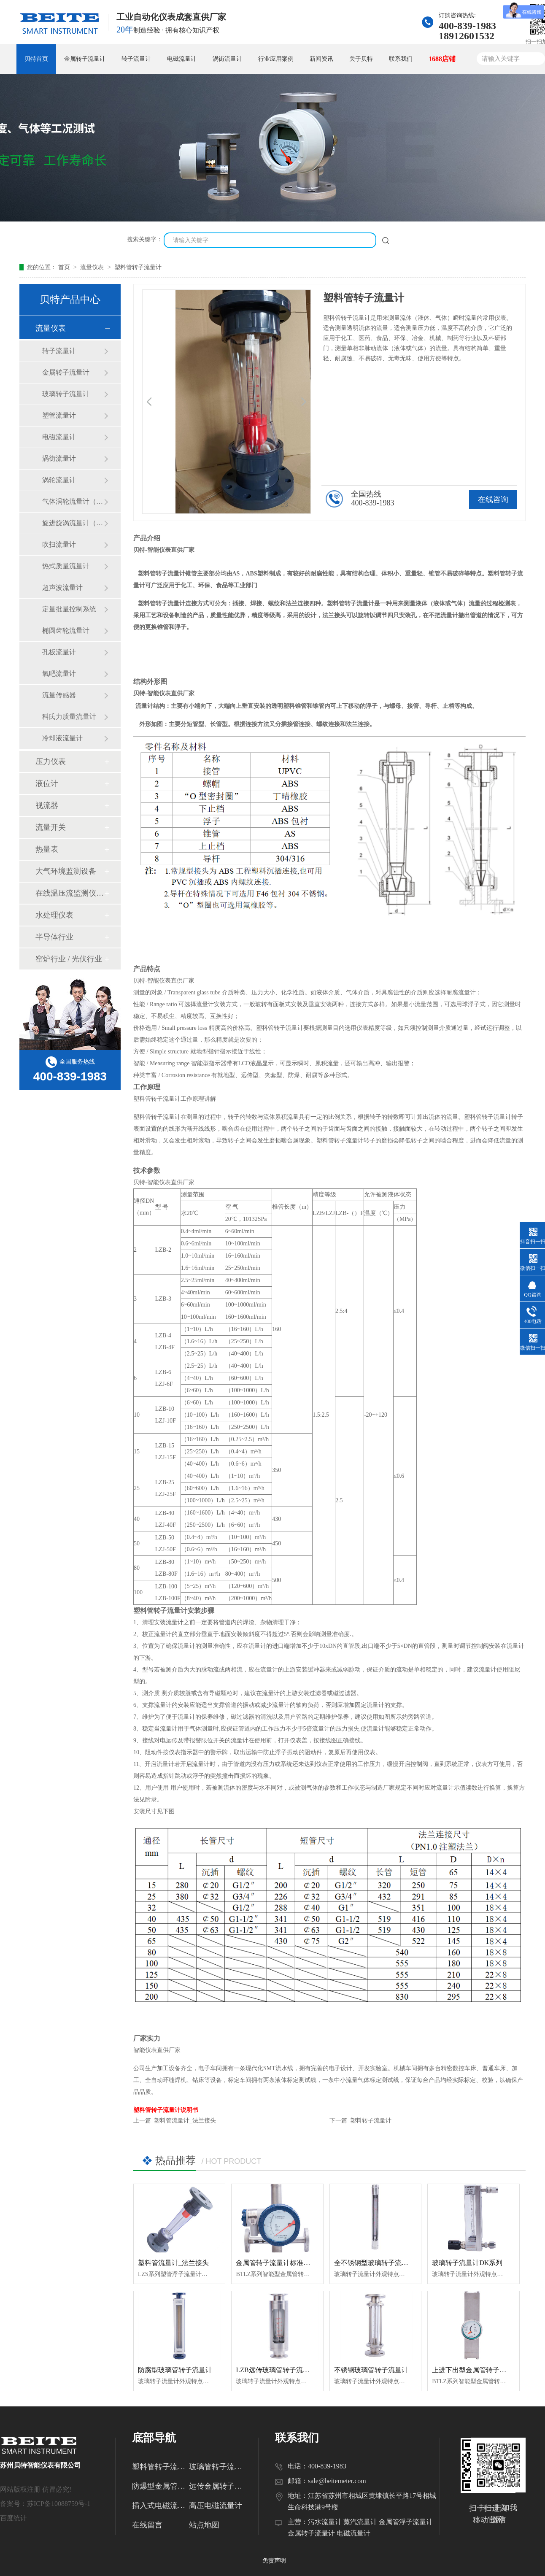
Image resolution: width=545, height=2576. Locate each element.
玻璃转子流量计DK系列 (467, 2262)
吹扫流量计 (59, 544)
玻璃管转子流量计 (217, 2467)
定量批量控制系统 (69, 609)
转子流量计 (136, 59)
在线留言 (147, 2525)
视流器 (46, 805)
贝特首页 (36, 59)
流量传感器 (59, 695)
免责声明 (274, 2560)
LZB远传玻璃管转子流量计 (276, 2369)
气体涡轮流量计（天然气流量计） (73, 501)
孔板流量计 (59, 652)
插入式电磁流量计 (160, 2505)
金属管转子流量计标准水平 (276, 2262)
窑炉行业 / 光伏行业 (68, 959)
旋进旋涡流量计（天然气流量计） (73, 523)
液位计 (46, 783)
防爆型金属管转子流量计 (160, 2486)
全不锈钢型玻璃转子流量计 (374, 2262)
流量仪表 (92, 267)
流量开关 (50, 827)
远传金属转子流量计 (217, 2486)
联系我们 (401, 59)
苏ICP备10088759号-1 (58, 2503)
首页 (65, 267)
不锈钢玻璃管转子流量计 (371, 2369)
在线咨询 (493, 499)
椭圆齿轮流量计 (65, 630)
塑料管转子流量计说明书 (165, 2110)
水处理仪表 (54, 915)
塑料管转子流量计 (138, 267)
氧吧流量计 (59, 673)
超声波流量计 (62, 587)
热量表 (46, 849)
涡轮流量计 (59, 479)
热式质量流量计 (65, 566)
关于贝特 (361, 59)
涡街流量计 (227, 59)
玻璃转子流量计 (65, 393)
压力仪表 (50, 761)
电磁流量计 (182, 59)
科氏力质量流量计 (69, 716)
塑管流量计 (59, 415)
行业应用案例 (276, 59)
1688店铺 (442, 58)
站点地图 (204, 2525)
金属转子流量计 (84, 59)
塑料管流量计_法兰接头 (185, 2120)
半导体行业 (54, 937)
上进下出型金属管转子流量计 (476, 2369)
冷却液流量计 (62, 738)
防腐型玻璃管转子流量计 (175, 2369)
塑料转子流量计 (370, 2120)
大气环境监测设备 (65, 871)
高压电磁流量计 (215, 2505)
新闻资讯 (321, 59)
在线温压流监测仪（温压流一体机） (69, 893)
